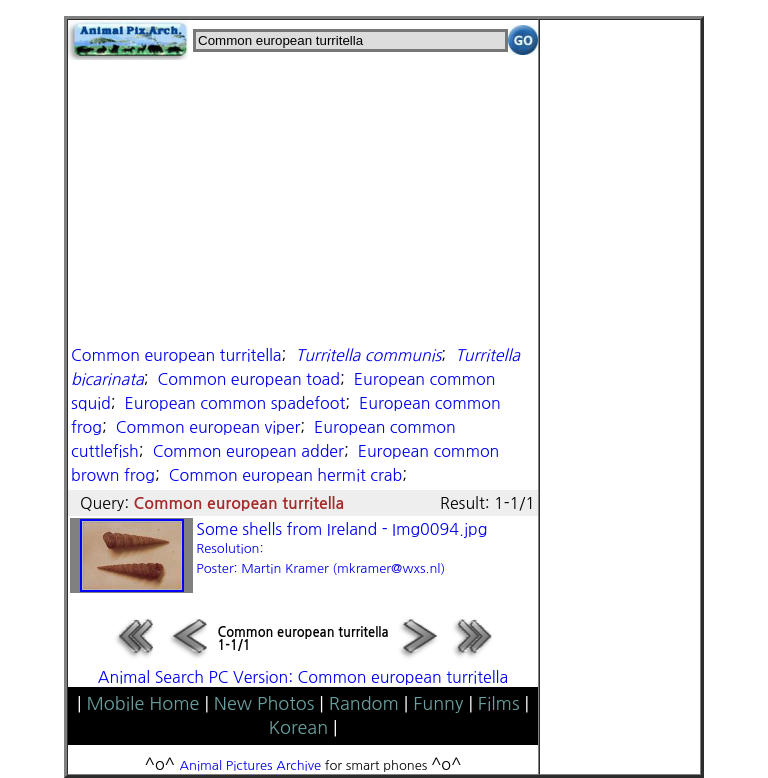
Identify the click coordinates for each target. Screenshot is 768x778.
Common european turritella (176, 355)
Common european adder (248, 451)
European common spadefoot (235, 403)
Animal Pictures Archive (251, 765)
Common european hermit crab (286, 475)
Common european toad (248, 379)
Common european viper (208, 427)
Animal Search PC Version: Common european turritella (303, 677)
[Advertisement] (303, 200)
